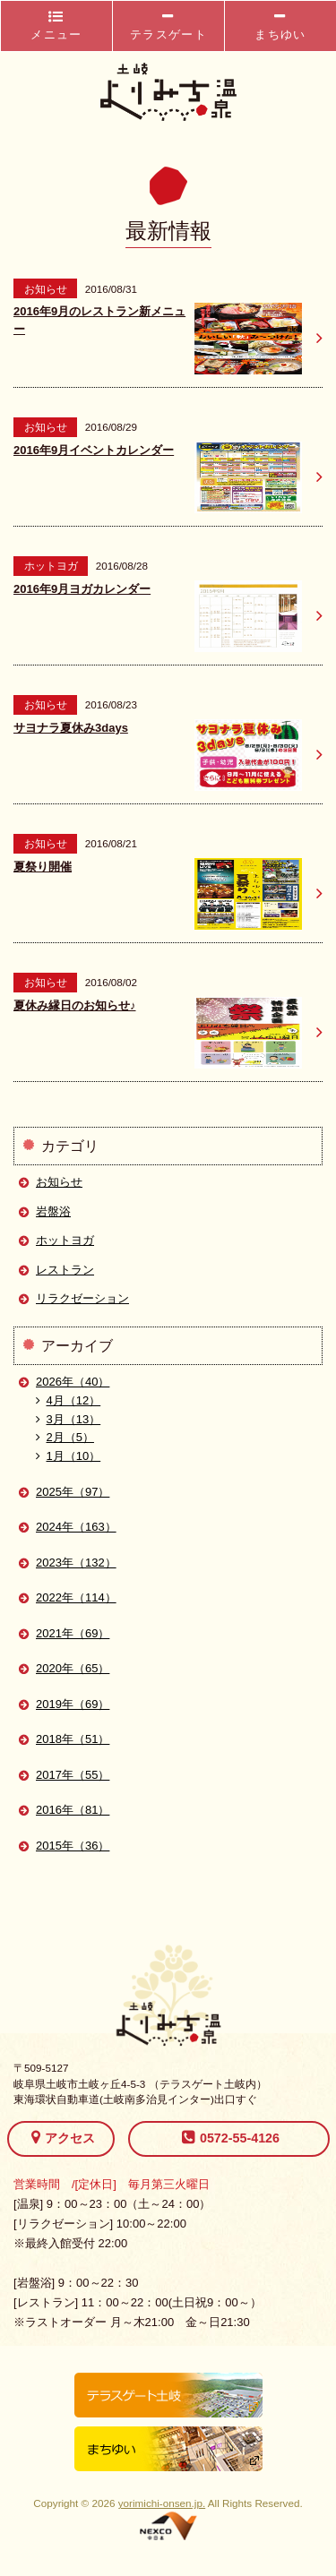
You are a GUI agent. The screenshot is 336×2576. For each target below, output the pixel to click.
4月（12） (68, 1400)
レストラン (65, 1269)
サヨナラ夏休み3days (70, 727)
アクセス (63, 2137)
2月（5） (65, 1437)
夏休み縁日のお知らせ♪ (74, 1005)
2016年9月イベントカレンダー (93, 450)
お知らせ (59, 1182)
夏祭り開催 (42, 866)
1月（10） (68, 1456)
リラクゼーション (82, 1298)
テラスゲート (168, 25)
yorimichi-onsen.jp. (161, 2503)
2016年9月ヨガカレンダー (82, 589)
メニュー (56, 25)
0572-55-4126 (231, 2137)
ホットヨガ (65, 1240)
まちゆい (280, 25)
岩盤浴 (53, 1211)
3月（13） (68, 1419)
